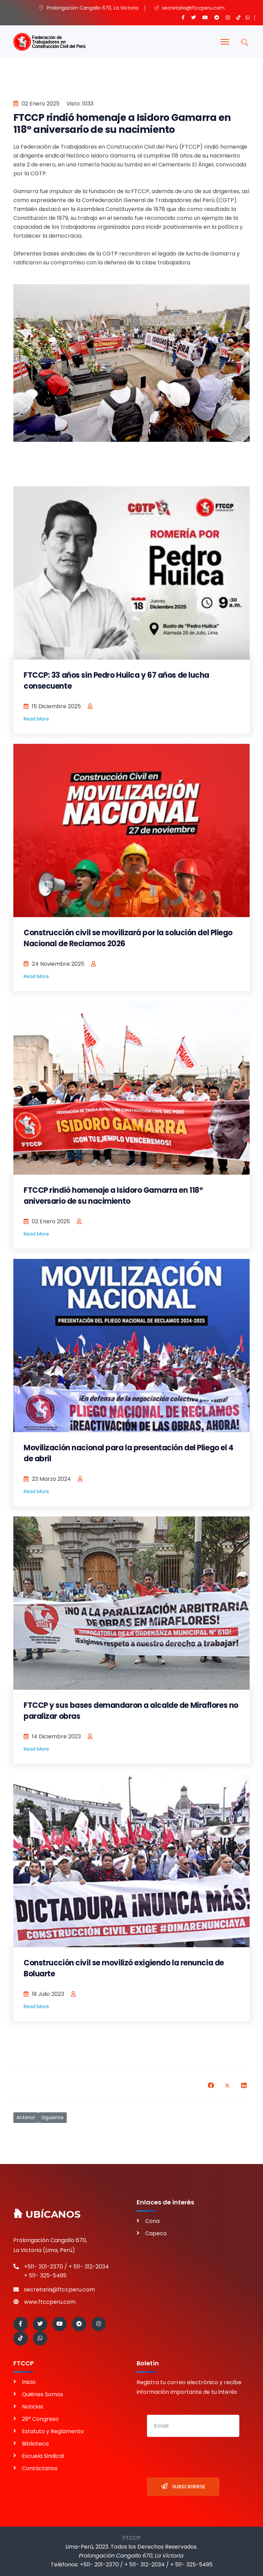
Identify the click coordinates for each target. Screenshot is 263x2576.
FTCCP (132, 2538)
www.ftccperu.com (50, 2302)
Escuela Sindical (43, 2456)
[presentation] (199, 2457)
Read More (36, 718)
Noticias (32, 2407)
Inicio (29, 2382)
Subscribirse (183, 2486)
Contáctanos (40, 2468)
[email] (193, 2426)
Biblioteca (35, 2444)
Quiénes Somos (42, 2394)
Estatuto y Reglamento (53, 2431)
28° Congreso (40, 2419)
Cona (152, 2221)
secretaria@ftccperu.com (59, 2289)
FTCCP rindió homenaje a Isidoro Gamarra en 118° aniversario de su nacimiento (113, 1195)
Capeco (156, 2233)
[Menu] (225, 41)
